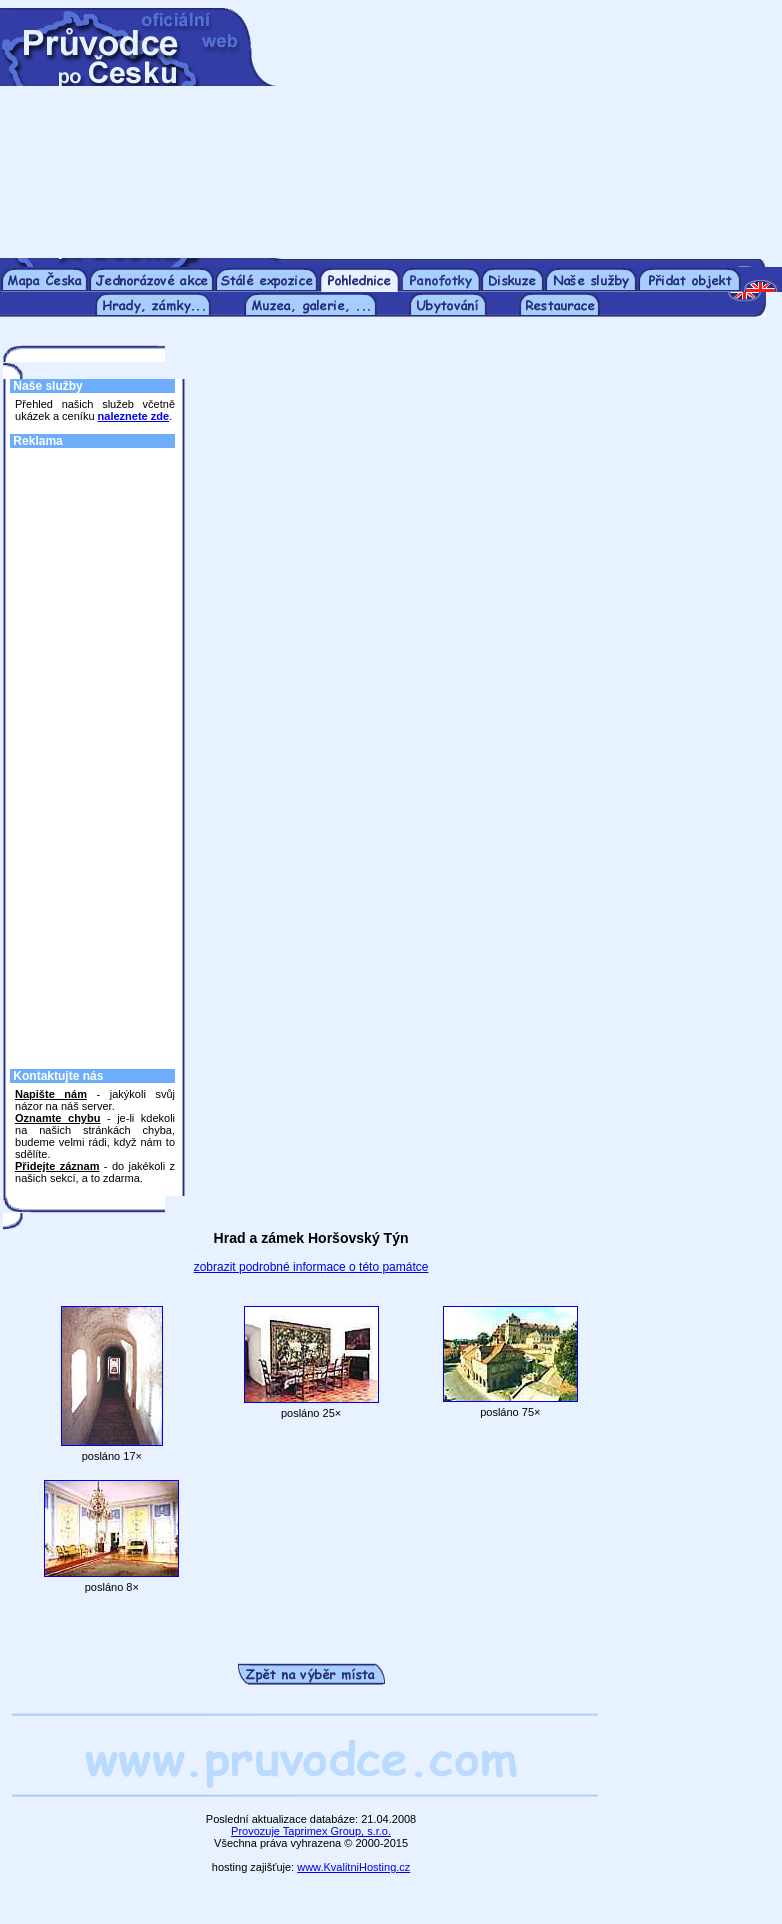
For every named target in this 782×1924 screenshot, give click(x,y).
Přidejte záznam (57, 1166)
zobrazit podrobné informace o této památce (311, 1267)
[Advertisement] (519, 133)
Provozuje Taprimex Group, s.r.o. (311, 1831)
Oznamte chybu (57, 1118)
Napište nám (51, 1094)
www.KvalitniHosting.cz (353, 1867)
